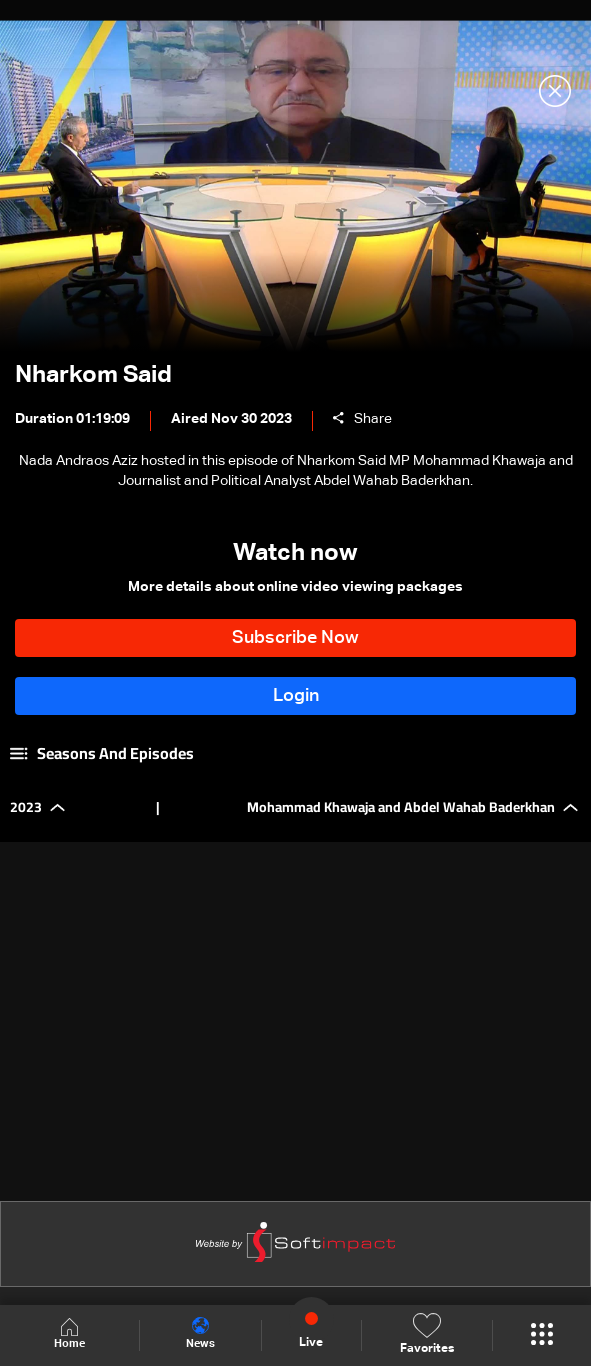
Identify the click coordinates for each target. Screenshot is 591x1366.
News (202, 1334)
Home (70, 1334)
